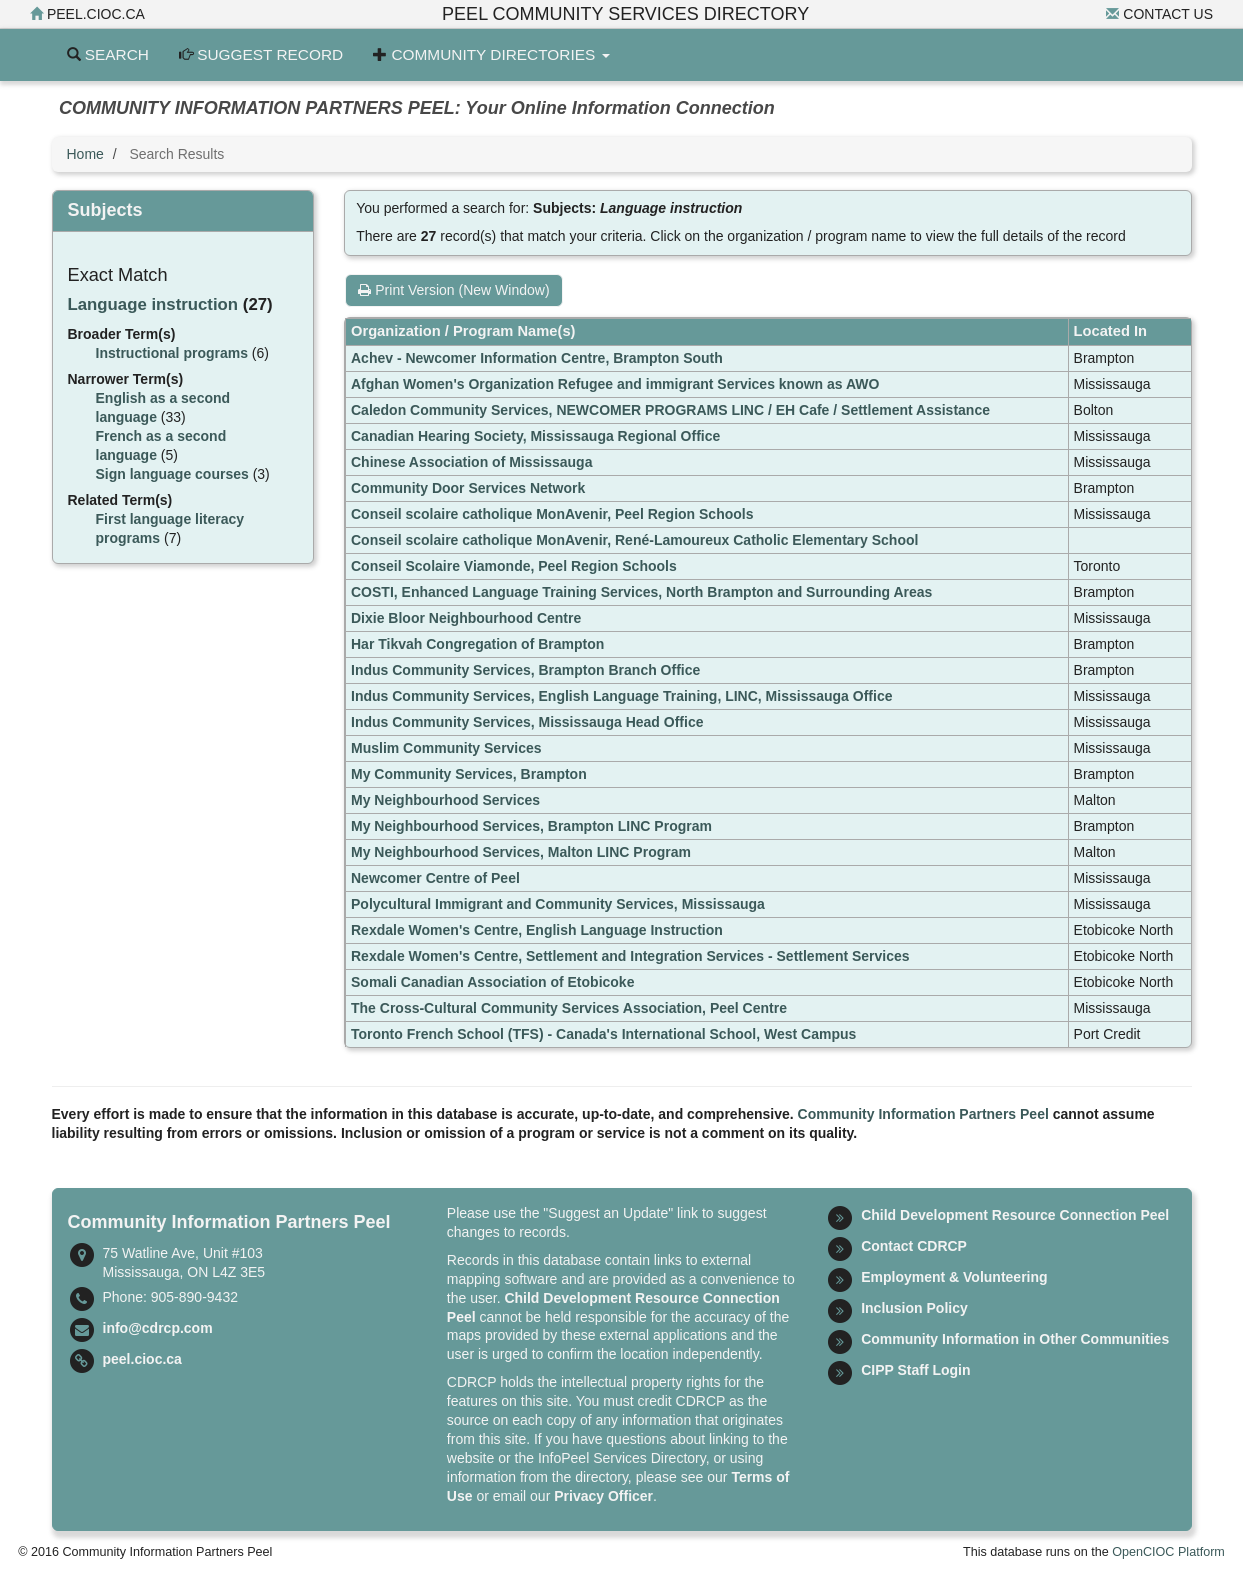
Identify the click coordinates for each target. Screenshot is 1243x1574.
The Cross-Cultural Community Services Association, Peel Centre (569, 1008)
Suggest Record (261, 54)
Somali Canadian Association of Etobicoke (492, 982)
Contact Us (1159, 14)
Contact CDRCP (914, 1246)
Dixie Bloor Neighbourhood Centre (466, 618)
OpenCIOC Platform (1168, 1552)
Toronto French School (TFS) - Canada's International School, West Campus (603, 1034)
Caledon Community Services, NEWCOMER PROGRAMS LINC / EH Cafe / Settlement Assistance (670, 410)
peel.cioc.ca (87, 14)
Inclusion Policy (914, 1308)
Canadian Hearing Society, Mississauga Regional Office (535, 436)
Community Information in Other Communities (1015, 1339)
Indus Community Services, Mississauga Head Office (527, 722)
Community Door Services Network (468, 488)
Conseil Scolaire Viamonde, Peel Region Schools (514, 566)
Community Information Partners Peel (923, 1114)
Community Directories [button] (491, 54)
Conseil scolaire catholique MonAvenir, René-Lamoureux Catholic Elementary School (634, 540)
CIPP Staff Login (915, 1370)
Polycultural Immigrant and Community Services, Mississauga (558, 904)
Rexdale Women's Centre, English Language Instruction (537, 930)
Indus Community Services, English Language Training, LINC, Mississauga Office (621, 696)
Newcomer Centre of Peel (435, 878)
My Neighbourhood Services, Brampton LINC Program (531, 826)
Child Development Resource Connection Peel (1015, 1215)
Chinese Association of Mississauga (471, 462)
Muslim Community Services (446, 748)
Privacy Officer (603, 1496)
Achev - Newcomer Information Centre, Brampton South (537, 358)
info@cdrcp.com (158, 1328)
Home (85, 154)
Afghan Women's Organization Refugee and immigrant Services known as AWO (615, 384)
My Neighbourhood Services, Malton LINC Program (521, 852)
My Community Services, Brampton (469, 774)
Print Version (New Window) (453, 290)
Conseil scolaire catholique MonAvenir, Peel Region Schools (552, 514)
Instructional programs (172, 353)
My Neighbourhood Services (445, 800)
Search (108, 54)
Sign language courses (172, 474)
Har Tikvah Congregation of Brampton (477, 644)
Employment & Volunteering (954, 1277)
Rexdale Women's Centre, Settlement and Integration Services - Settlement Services (630, 956)
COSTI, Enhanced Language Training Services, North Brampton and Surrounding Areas (641, 592)
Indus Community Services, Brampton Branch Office (525, 670)
